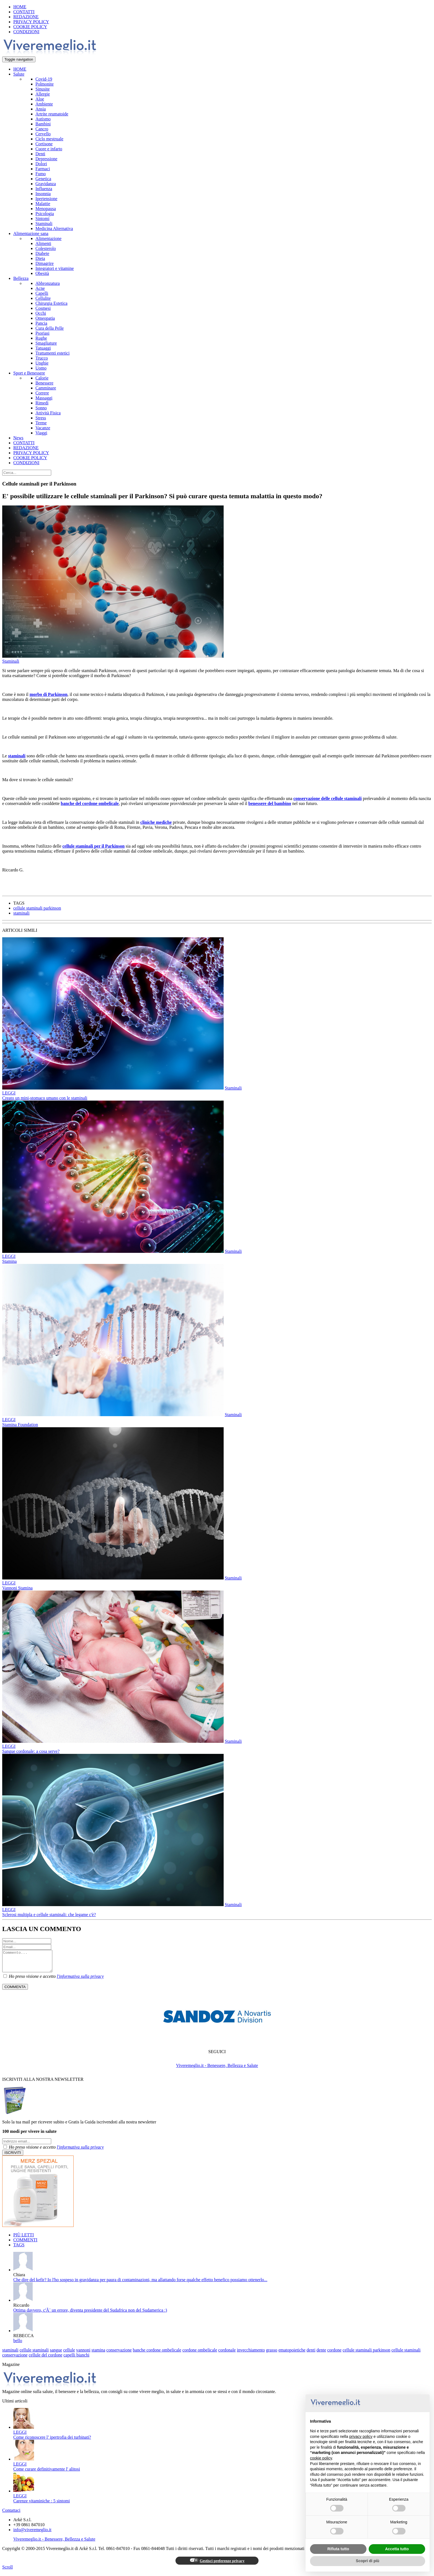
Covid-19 (43, 79)
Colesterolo (45, 248)
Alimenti (43, 243)
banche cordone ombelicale (157, 2354)
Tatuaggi (43, 348)
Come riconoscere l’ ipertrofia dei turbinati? (52, 2441)
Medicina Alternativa (54, 228)
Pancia (41, 323)
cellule (69, 2354)
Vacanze (42, 427)
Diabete (42, 253)
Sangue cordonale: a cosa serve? (31, 1751)
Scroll (7, 2571)
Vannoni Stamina (17, 1588)
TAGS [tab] (19, 2249)
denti (311, 2354)
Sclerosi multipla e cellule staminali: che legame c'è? (49, 1914)
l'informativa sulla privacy (80, 1980)
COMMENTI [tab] (25, 2244)
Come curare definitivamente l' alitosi (46, 2473)
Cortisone (44, 143)
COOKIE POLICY (30, 26)
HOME (19, 6)
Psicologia (44, 213)
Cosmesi (43, 308)
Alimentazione (48, 238)
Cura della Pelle (49, 328)
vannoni (83, 2354)
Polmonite (44, 84)
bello (17, 2344)
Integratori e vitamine (54, 268)
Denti (40, 153)
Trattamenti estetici (52, 353)
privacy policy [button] (361, 2436)
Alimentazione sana (30, 233)
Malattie (42, 203)
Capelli (41, 293)
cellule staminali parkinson (37, 908)
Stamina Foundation (20, 1424)
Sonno (41, 408)
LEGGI (9, 1093)
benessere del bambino (269, 803)
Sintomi (42, 218)
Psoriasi (42, 333)
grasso (271, 2354)
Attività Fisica (48, 413)
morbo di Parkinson (49, 694)
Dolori (41, 163)
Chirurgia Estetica (51, 303)
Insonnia (43, 193)
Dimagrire (44, 263)
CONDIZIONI (26, 31)
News (18, 437)
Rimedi (41, 403)
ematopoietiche (292, 2354)
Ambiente (44, 104)
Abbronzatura (47, 283)
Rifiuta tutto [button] (338, 2549)
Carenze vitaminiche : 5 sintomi (41, 2505)
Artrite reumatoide (51, 114)
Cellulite (43, 298)
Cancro (41, 129)
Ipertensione (46, 198)
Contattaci (11, 2514)
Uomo (40, 368)
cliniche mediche (156, 822)
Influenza (43, 188)
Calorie (41, 378)
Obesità (42, 273)
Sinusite (42, 89)
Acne (40, 288)
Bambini (43, 124)
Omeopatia (45, 318)
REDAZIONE (26, 16)
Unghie (41, 363)
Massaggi (43, 398)
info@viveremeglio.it (32, 2533)
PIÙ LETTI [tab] (23, 2239)
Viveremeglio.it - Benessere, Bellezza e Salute (217, 2069)
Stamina (9, 1261)
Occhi (40, 313)
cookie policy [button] (321, 2458)
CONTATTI (24, 11)
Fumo (40, 173)
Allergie (42, 94)
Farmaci (42, 168)
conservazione (119, 2354)
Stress (40, 417)
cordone (334, 2354)
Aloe (39, 99)
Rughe (41, 338)
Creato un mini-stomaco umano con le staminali (44, 1098)
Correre (42, 393)
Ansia (40, 109)
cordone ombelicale (199, 2354)
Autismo (43, 119)
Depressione (46, 158)
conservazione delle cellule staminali (327, 798)
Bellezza (21, 278)
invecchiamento (251, 2354)
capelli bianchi (76, 2359)
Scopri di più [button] (367, 2561)
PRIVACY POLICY (31, 21)
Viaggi (41, 432)
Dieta (40, 258)
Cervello (43, 133)
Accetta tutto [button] (397, 2549)
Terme (41, 422)
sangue (56, 2354)
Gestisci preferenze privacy (217, 2564)
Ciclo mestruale (49, 138)
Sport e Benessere (29, 373)
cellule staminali (34, 2354)
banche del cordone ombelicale (89, 803)
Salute (18, 74)
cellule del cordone (46, 2359)
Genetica (43, 178)
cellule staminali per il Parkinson (93, 846)
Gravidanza (45, 183)
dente (321, 2354)
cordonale (227, 2354)
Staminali (43, 223)
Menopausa (45, 208)
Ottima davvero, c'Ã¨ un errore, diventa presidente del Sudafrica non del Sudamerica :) (90, 2314)
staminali (16, 755)
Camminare (45, 388)
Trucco (41, 358)
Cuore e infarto (48, 148)
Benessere (44, 383)
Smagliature (46, 343)
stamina (98, 2354)
